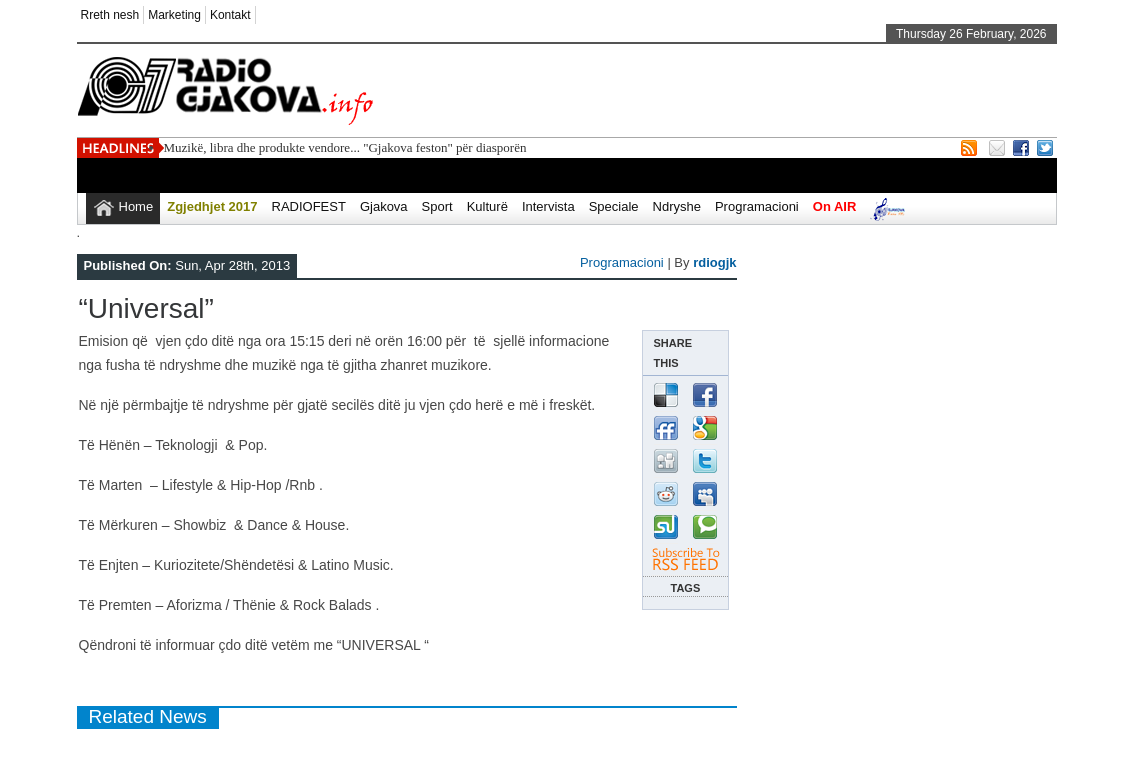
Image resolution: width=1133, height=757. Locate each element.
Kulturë (487, 206)
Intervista (548, 206)
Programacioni (757, 206)
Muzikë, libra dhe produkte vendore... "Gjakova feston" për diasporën (345, 147)
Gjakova (384, 206)
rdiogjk (714, 262)
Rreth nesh (110, 15)
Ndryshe (677, 206)
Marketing (174, 15)
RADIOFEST (309, 206)
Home (136, 206)
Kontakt (230, 15)
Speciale (614, 206)
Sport (437, 206)
